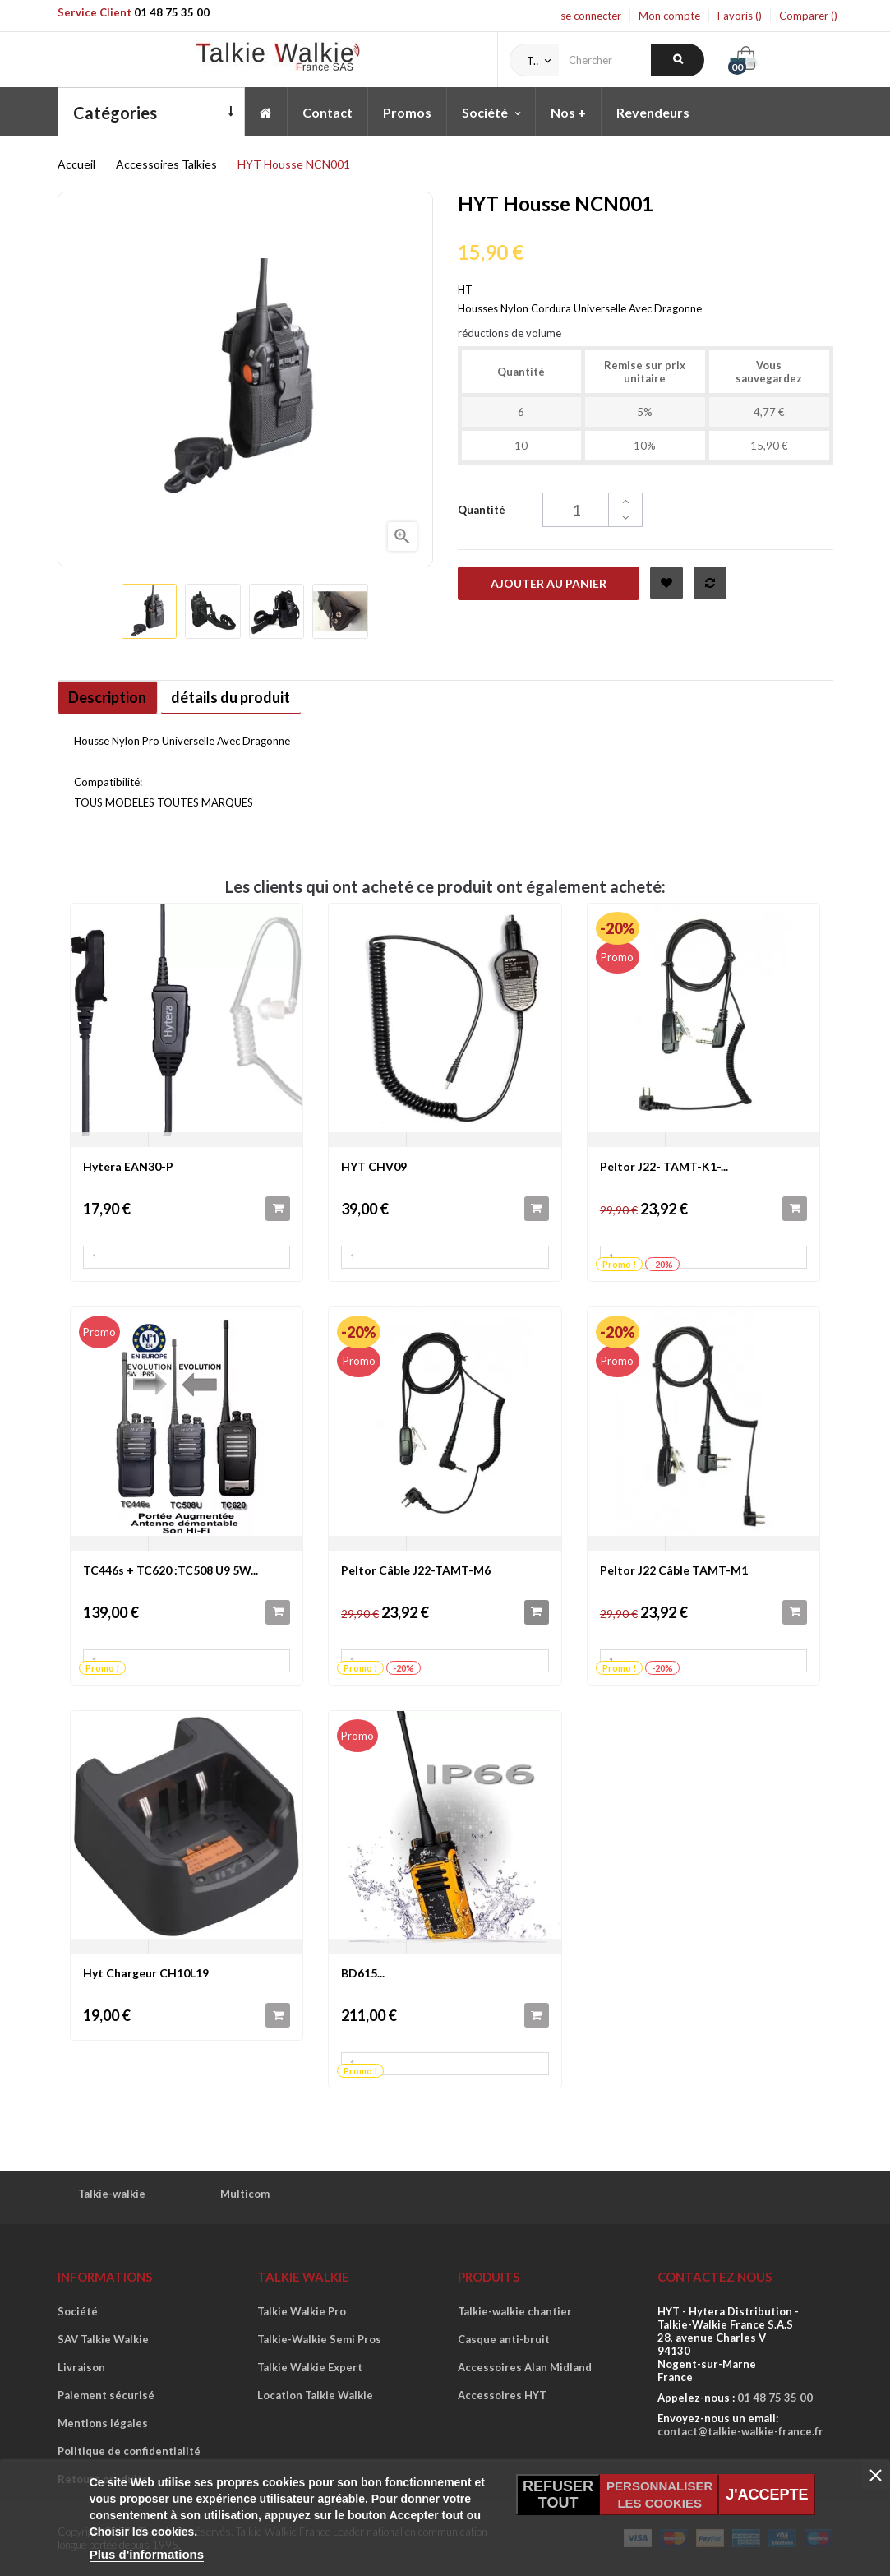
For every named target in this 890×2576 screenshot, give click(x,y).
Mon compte (669, 15)
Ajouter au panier (548, 583)
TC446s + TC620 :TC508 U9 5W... (170, 1570)
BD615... (363, 1973)
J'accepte (767, 2494)
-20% (617, 928)
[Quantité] (592, 509)
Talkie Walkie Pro (301, 2311)
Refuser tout (558, 2494)
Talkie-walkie (111, 2193)
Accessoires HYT (502, 2395)
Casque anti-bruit (504, 2339)
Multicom (245, 2193)
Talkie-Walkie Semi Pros (319, 2339)
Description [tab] (114, 697)
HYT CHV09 (374, 1166)
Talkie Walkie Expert (309, 2367)
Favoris (739, 15)
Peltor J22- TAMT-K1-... (664, 1166)
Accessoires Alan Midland (525, 2367)
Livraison (81, 2367)
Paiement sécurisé (106, 2395)
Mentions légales (103, 2423)
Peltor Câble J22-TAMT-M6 (416, 1570)
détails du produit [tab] (249, 697)
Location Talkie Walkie (315, 2395)
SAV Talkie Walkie (103, 2339)
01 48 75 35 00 (172, 12)
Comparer (808, 15)
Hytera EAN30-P (128, 1166)
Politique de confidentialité (129, 2451)
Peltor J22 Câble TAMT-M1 (674, 1570)
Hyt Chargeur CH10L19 (146, 1973)
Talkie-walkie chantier (515, 2311)
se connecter (590, 15)
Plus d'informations (147, 2554)
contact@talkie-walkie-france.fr (740, 2431)
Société (78, 2311)
